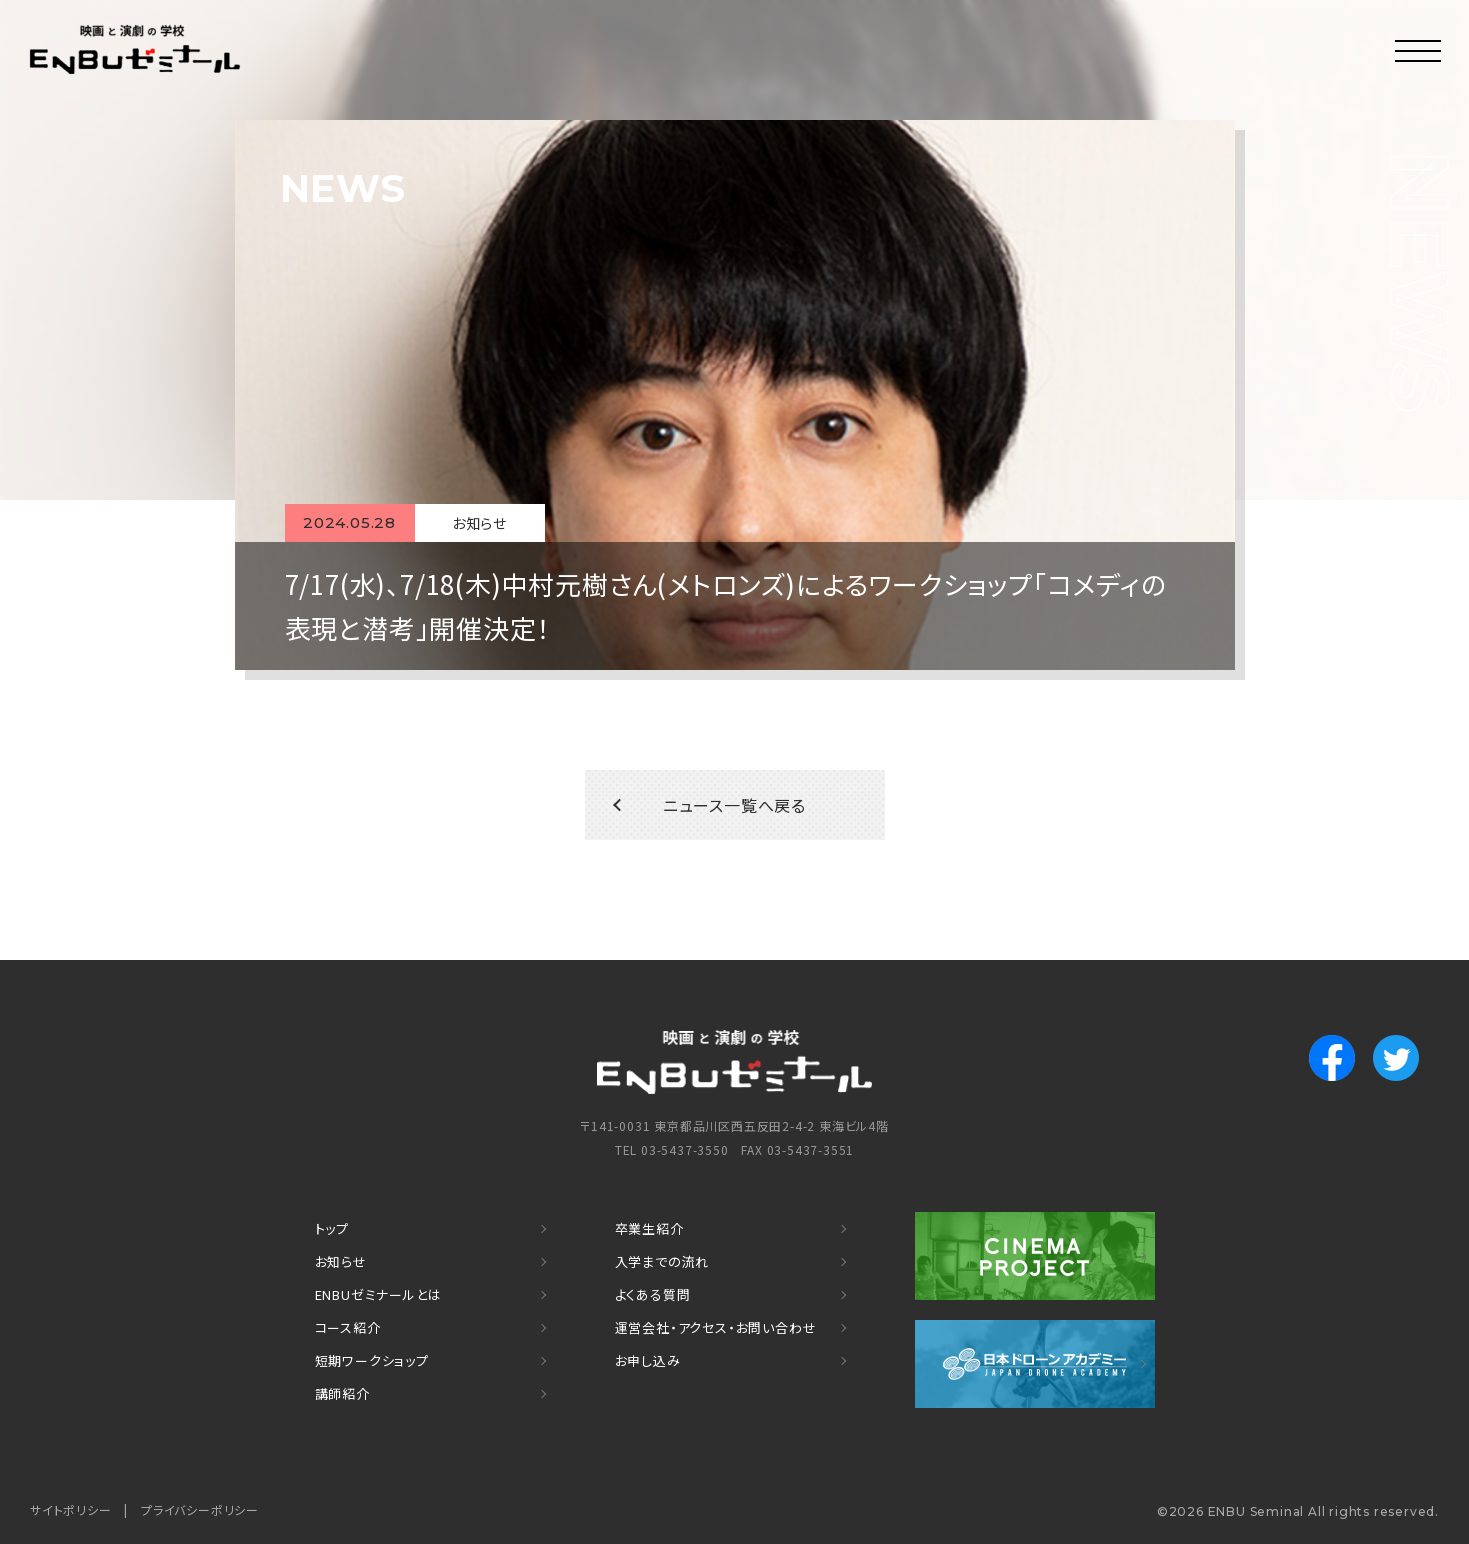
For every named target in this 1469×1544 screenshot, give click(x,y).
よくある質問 (653, 1294)
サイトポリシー (71, 1509)
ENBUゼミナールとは (378, 1294)
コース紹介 (348, 1327)
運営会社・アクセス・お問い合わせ (716, 1327)
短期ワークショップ (372, 1360)
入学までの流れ (662, 1261)
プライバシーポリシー (200, 1509)
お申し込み (648, 1360)
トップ (332, 1228)
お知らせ (341, 1261)
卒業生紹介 (649, 1228)
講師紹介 (342, 1393)
